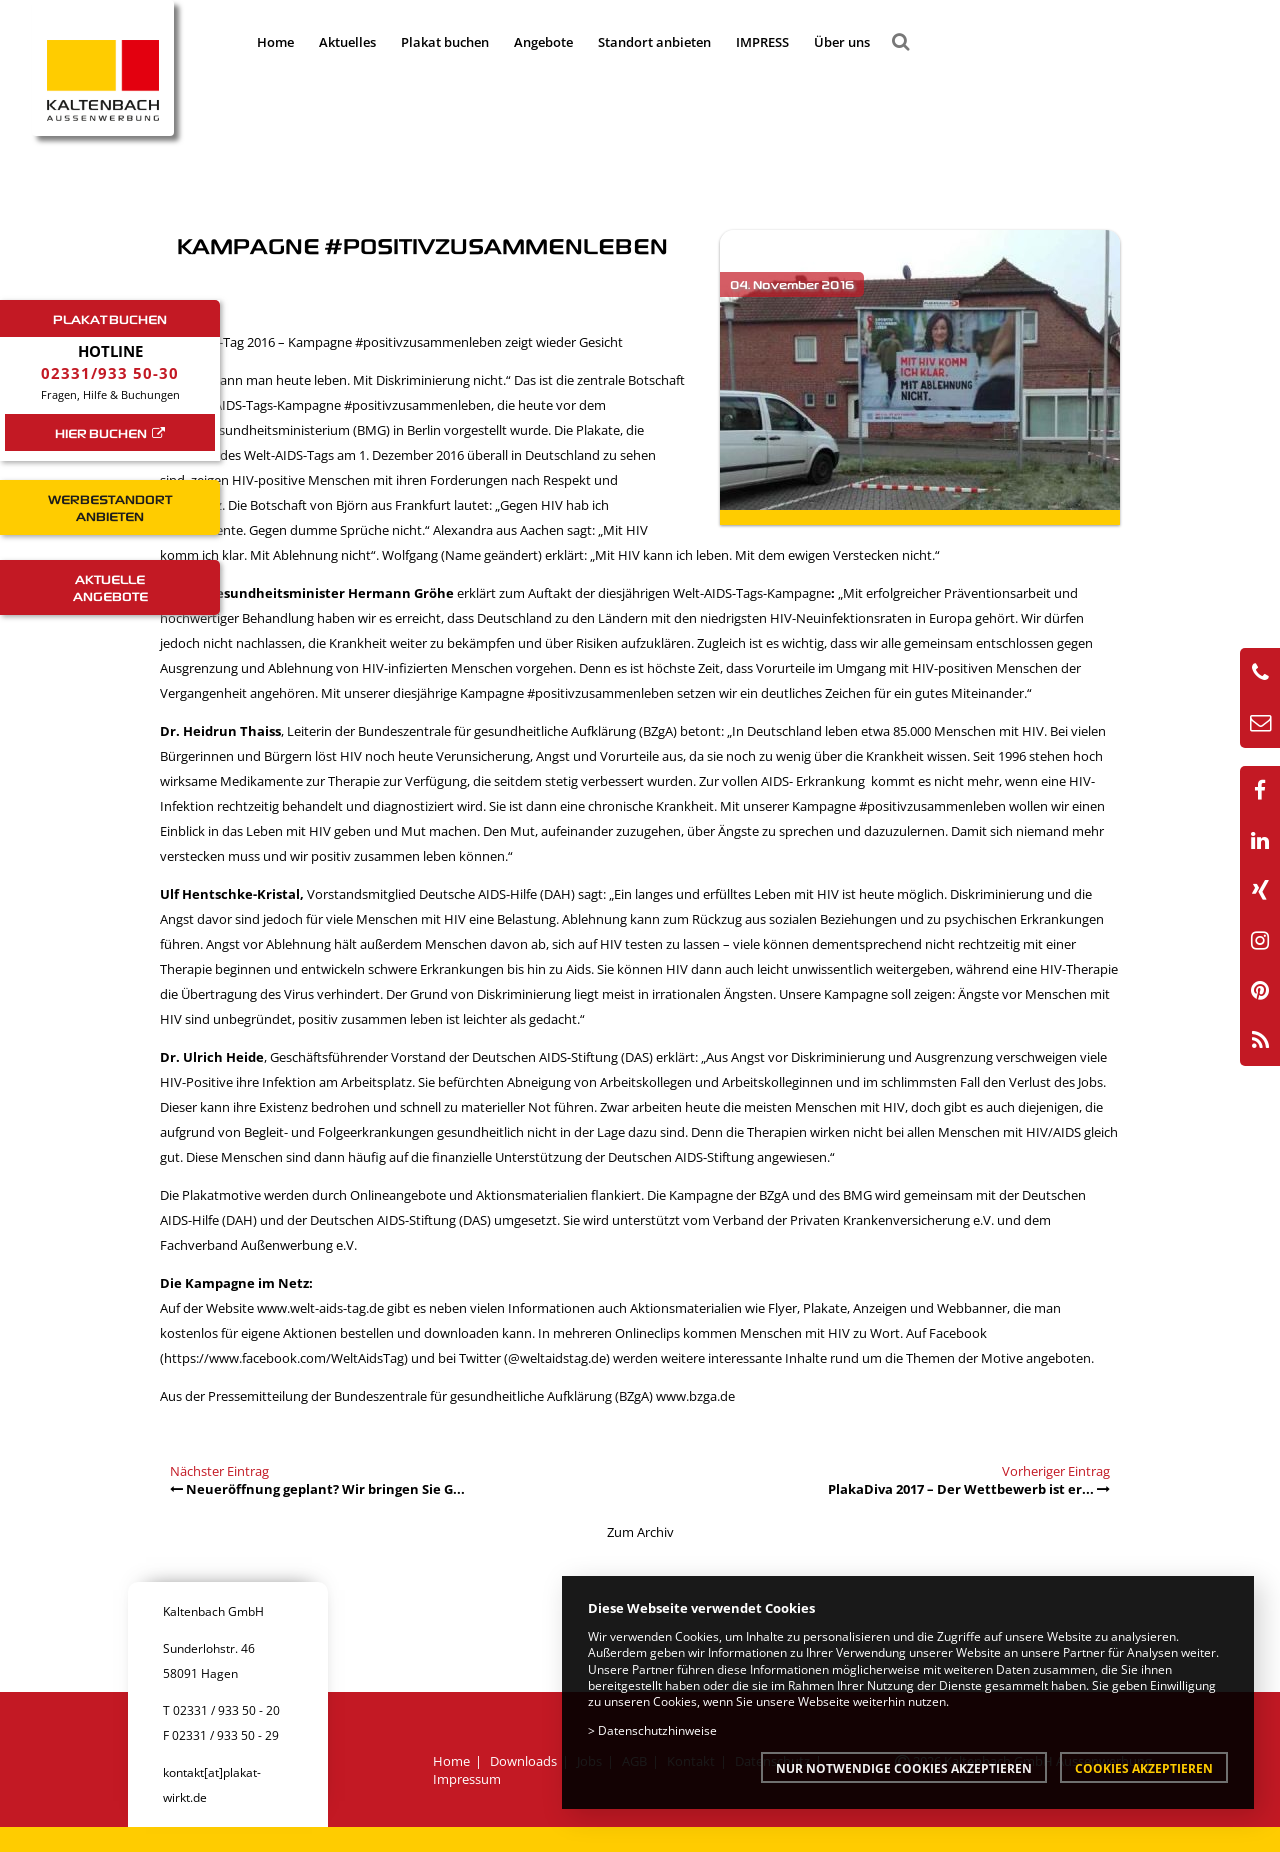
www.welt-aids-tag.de (320, 1308)
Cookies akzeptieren (1144, 1768)
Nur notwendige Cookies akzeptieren (904, 1768)
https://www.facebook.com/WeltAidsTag (284, 1358)
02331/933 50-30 (110, 373)
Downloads (523, 1761)
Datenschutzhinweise (657, 1730)
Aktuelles (347, 42)
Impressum (467, 1779)
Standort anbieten (654, 42)
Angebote (543, 42)
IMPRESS (762, 42)
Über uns (842, 42)
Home (275, 42)
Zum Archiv (640, 1532)
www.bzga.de (695, 1396)
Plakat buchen (445, 42)
